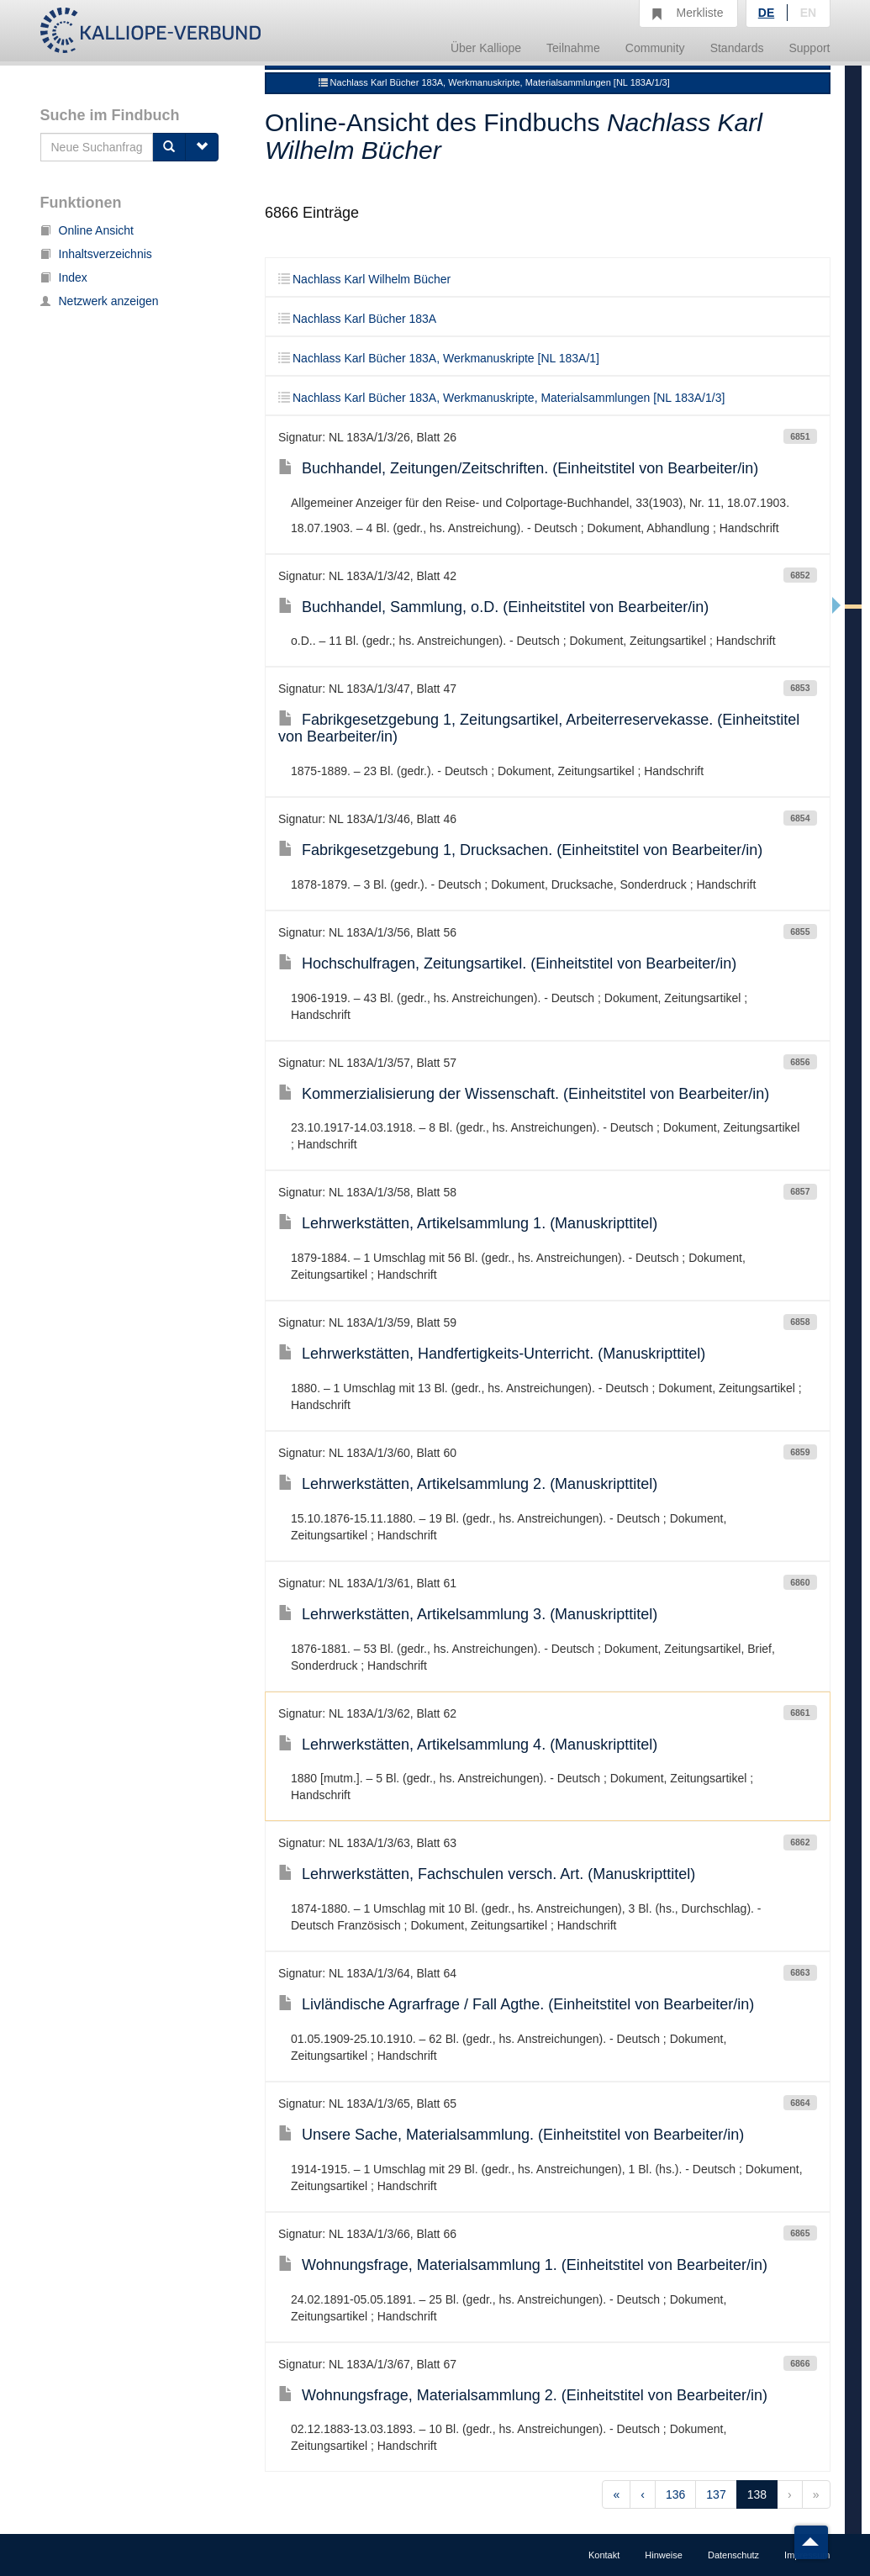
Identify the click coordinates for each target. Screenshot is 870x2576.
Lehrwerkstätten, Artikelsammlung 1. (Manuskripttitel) (467, 1223)
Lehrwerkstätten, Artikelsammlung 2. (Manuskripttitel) (467, 1483)
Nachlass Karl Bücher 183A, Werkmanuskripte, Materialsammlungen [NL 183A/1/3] (494, 82)
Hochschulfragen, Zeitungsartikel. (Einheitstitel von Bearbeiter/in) (507, 963)
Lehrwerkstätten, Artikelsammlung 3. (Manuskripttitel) (467, 1614)
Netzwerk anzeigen (99, 301)
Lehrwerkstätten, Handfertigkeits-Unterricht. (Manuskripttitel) (491, 1353)
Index (63, 277)
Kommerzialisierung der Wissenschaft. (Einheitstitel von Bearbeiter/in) (523, 1093)
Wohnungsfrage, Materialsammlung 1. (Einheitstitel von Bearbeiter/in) (522, 2265)
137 (715, 2494)
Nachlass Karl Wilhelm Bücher (364, 279)
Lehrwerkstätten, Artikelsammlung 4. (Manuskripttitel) (467, 1744)
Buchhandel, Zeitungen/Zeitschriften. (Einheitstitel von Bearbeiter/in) (518, 468)
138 (757, 2494)
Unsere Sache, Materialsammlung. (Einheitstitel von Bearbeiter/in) (511, 2134)
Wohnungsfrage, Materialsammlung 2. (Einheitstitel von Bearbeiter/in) (522, 2395)
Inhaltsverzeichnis (96, 254)
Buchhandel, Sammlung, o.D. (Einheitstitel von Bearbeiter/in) (493, 607)
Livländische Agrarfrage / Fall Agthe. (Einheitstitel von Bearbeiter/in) (516, 2004)
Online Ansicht (87, 230)
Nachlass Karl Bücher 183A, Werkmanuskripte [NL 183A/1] (438, 358)
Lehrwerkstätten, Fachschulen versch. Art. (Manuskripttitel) (486, 1874)
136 (675, 2494)
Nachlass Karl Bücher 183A (357, 318)
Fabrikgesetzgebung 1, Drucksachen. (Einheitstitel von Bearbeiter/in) (520, 850)
